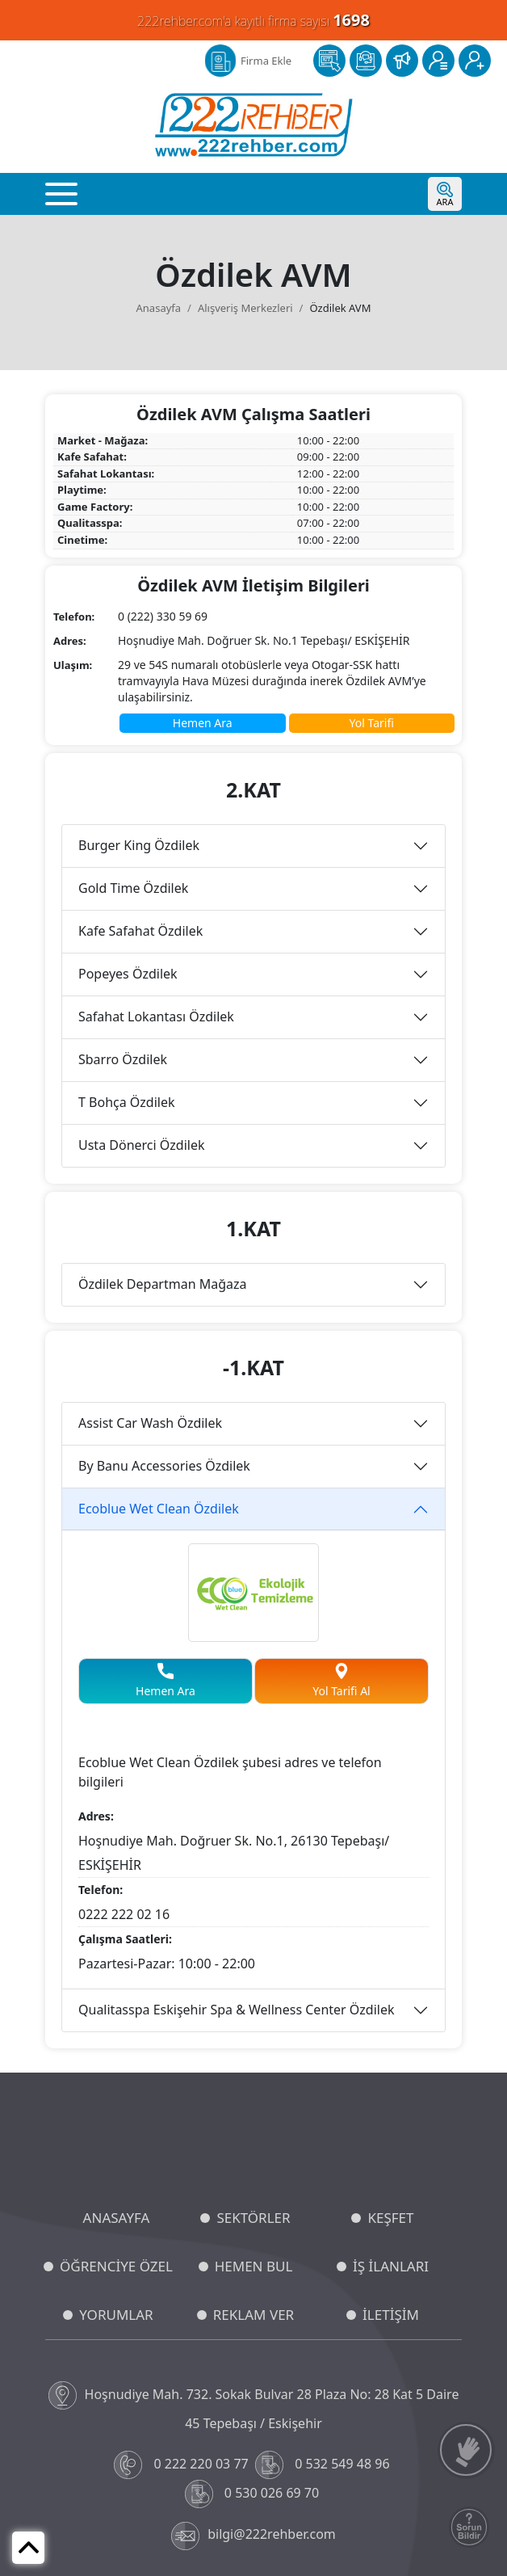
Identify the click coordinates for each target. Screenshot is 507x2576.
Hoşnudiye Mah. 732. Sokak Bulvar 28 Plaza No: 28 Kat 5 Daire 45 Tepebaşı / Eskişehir (253, 2406)
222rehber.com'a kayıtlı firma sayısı (253, 20)
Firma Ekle (266, 60)
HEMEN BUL (254, 2266)
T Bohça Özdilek (126, 1102)
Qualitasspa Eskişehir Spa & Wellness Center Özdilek (236, 2009)
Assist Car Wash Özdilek (150, 1423)
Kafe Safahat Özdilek (140, 931)
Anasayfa (159, 308)
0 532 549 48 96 (324, 2465)
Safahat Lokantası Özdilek (156, 1016)
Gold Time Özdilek (133, 888)
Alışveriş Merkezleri (245, 308)
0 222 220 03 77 (183, 2465)
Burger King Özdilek (138, 845)
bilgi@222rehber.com (253, 2536)
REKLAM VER (253, 2314)
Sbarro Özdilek (122, 1059)
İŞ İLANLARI (391, 2266)
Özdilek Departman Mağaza (162, 1284)
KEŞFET (390, 2217)
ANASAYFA (116, 2217)
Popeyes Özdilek (128, 974)
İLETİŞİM (390, 2314)
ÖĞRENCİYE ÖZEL (116, 2266)
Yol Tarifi (372, 722)
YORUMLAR (116, 2314)
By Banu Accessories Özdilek (164, 1466)
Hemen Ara (203, 722)
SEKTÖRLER (253, 2217)
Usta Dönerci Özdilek (141, 1145)
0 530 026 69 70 (254, 2494)
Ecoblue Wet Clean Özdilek (158, 1508)
